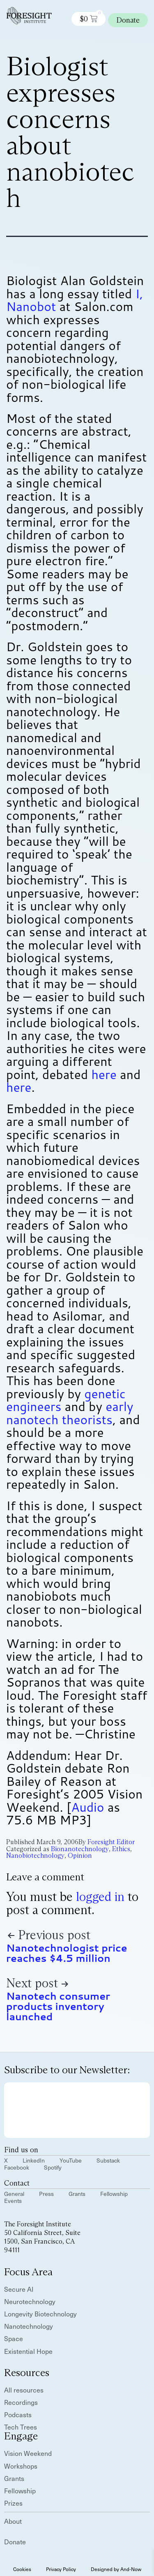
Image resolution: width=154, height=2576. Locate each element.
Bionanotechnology (80, 1849)
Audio (87, 1807)
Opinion (80, 1855)
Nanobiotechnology (35, 1855)
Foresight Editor (111, 1842)
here (103, 1074)
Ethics (121, 1849)
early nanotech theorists (69, 1412)
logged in (100, 1896)
